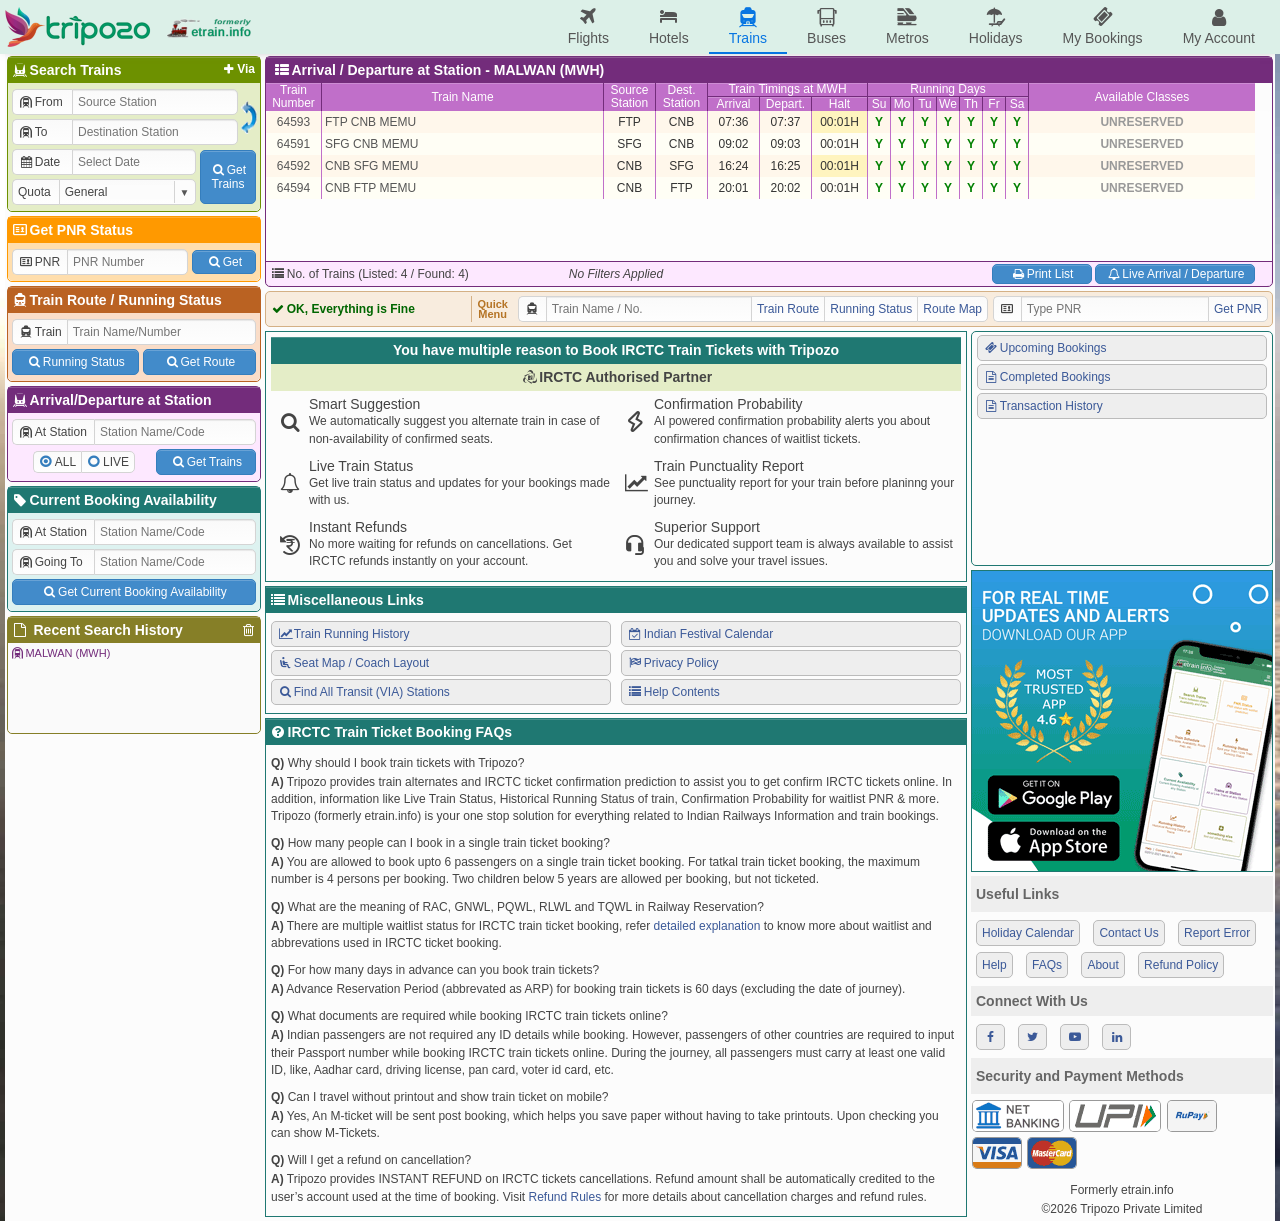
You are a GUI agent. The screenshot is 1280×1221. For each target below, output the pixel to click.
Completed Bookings (1047, 377)
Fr (993, 104)
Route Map (952, 309)
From (40, 102)
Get (224, 262)
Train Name (462, 97)
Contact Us (1128, 933)
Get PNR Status (71, 230)
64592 (293, 166)
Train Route (68, 300)
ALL (65, 462)
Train (40, 332)
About (1102, 965)
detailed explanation (707, 926)
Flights (588, 26)
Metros (907, 26)
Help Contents (673, 692)
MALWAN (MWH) (60, 653)
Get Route (199, 362)
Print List (1041, 274)
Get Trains (206, 462)
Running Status (169, 300)
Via (237, 69)
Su (879, 104)
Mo (902, 104)
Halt (839, 104)
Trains (748, 26)
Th (971, 104)
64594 (293, 188)
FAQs (1047, 965)
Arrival (733, 104)
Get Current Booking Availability (133, 592)
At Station (52, 432)
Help (994, 965)
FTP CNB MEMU (370, 122)
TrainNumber (293, 96)
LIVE (116, 462)
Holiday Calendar (1028, 933)
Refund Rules (564, 1197)
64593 (293, 122)
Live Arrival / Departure (1175, 274)
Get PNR (1238, 309)
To (32, 132)
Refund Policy (1181, 965)
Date (39, 162)
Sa (1017, 104)
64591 (293, 144)
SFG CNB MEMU (371, 144)
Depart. (785, 104)
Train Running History (343, 634)
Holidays (996, 26)
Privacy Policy (672, 663)
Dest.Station (681, 96)
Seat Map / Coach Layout (353, 663)
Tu (925, 104)
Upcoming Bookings (1045, 348)
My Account (1219, 26)
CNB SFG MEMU (371, 166)
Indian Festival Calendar (700, 634)
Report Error (1217, 933)
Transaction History (1043, 406)
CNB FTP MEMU (370, 188)
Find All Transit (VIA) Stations (363, 692)
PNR (39, 262)
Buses (826, 26)
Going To (50, 562)
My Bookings (1102, 26)
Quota (34, 192)
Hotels (669, 26)
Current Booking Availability (113, 500)
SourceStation (629, 96)
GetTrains (228, 177)
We (948, 104)
